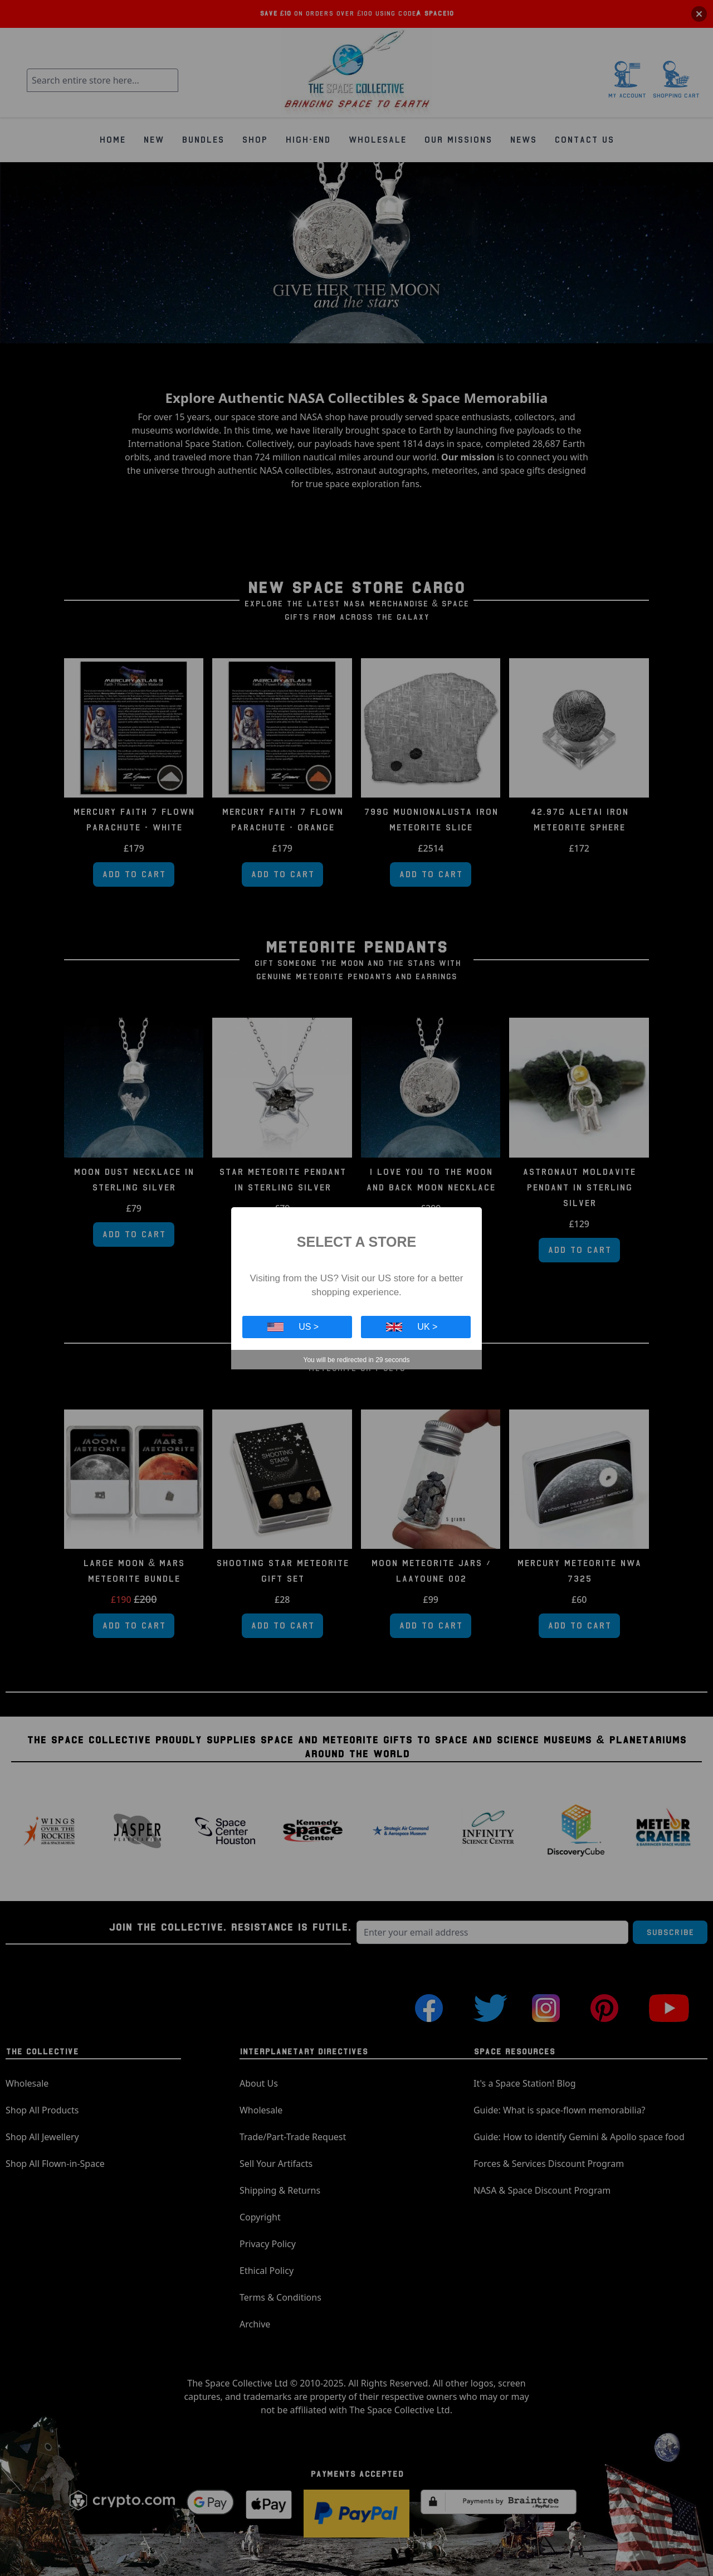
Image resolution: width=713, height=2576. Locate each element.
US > (293, 1326)
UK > (411, 1326)
